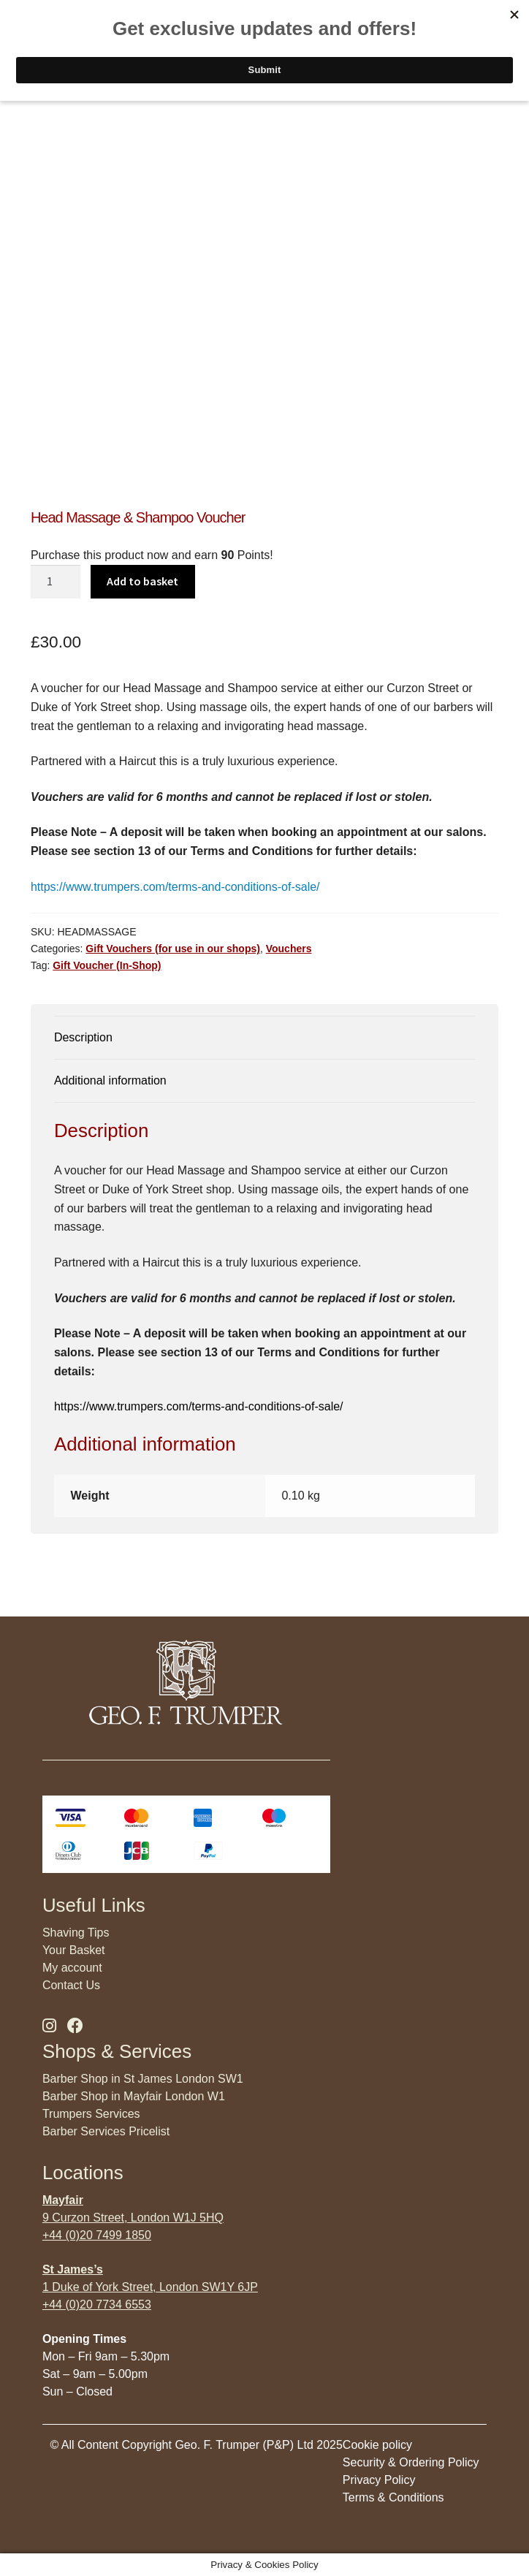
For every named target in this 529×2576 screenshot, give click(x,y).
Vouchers (289, 948)
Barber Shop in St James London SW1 (142, 2078)
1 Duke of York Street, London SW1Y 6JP (150, 2287)
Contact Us (71, 1985)
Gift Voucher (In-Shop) (107, 965)
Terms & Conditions (393, 2497)
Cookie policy (377, 2445)
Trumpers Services (91, 2114)
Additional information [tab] (110, 1080)
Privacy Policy (379, 2480)
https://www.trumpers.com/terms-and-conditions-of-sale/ (175, 887)
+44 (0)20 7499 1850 (96, 2235)
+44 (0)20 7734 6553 (96, 2304)
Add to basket (142, 581)
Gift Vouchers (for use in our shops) (172, 948)
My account (72, 1967)
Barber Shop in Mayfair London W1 (133, 2096)
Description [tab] (83, 1037)
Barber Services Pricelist (106, 2131)
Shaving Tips (76, 1932)
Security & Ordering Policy (411, 2462)
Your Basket (73, 1950)
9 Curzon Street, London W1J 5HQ (133, 2217)
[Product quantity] (55, 582)
